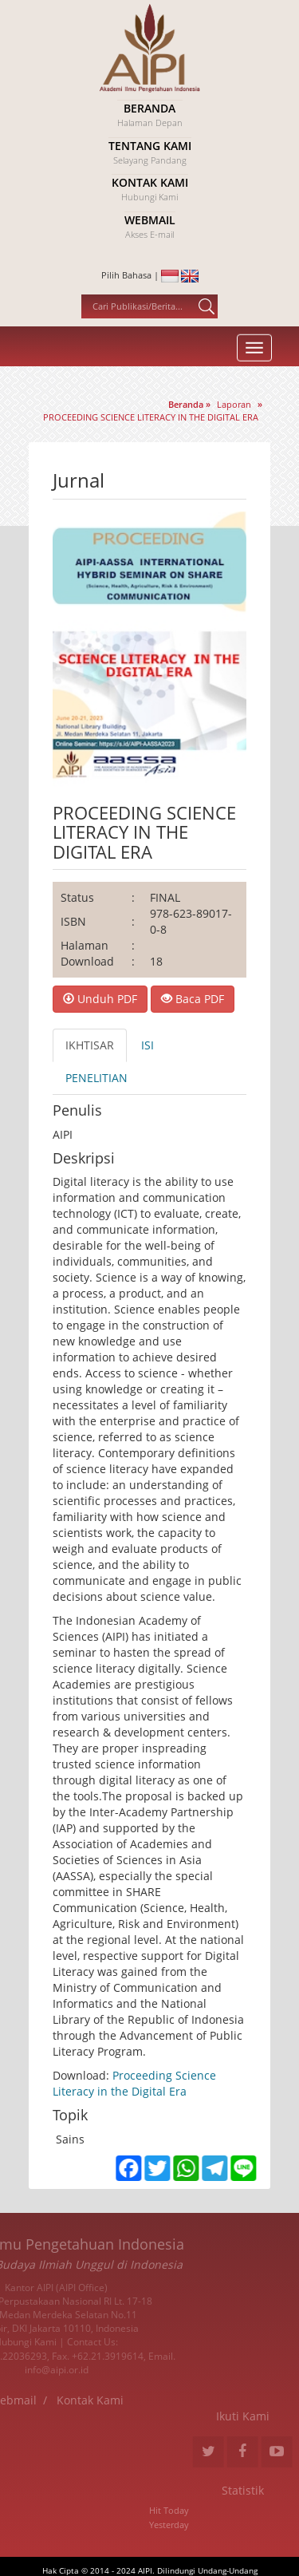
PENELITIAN (96, 1077)
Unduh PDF (100, 998)
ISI (147, 1045)
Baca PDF (192, 998)
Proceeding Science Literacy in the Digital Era (134, 2083)
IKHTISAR (89, 1045)
